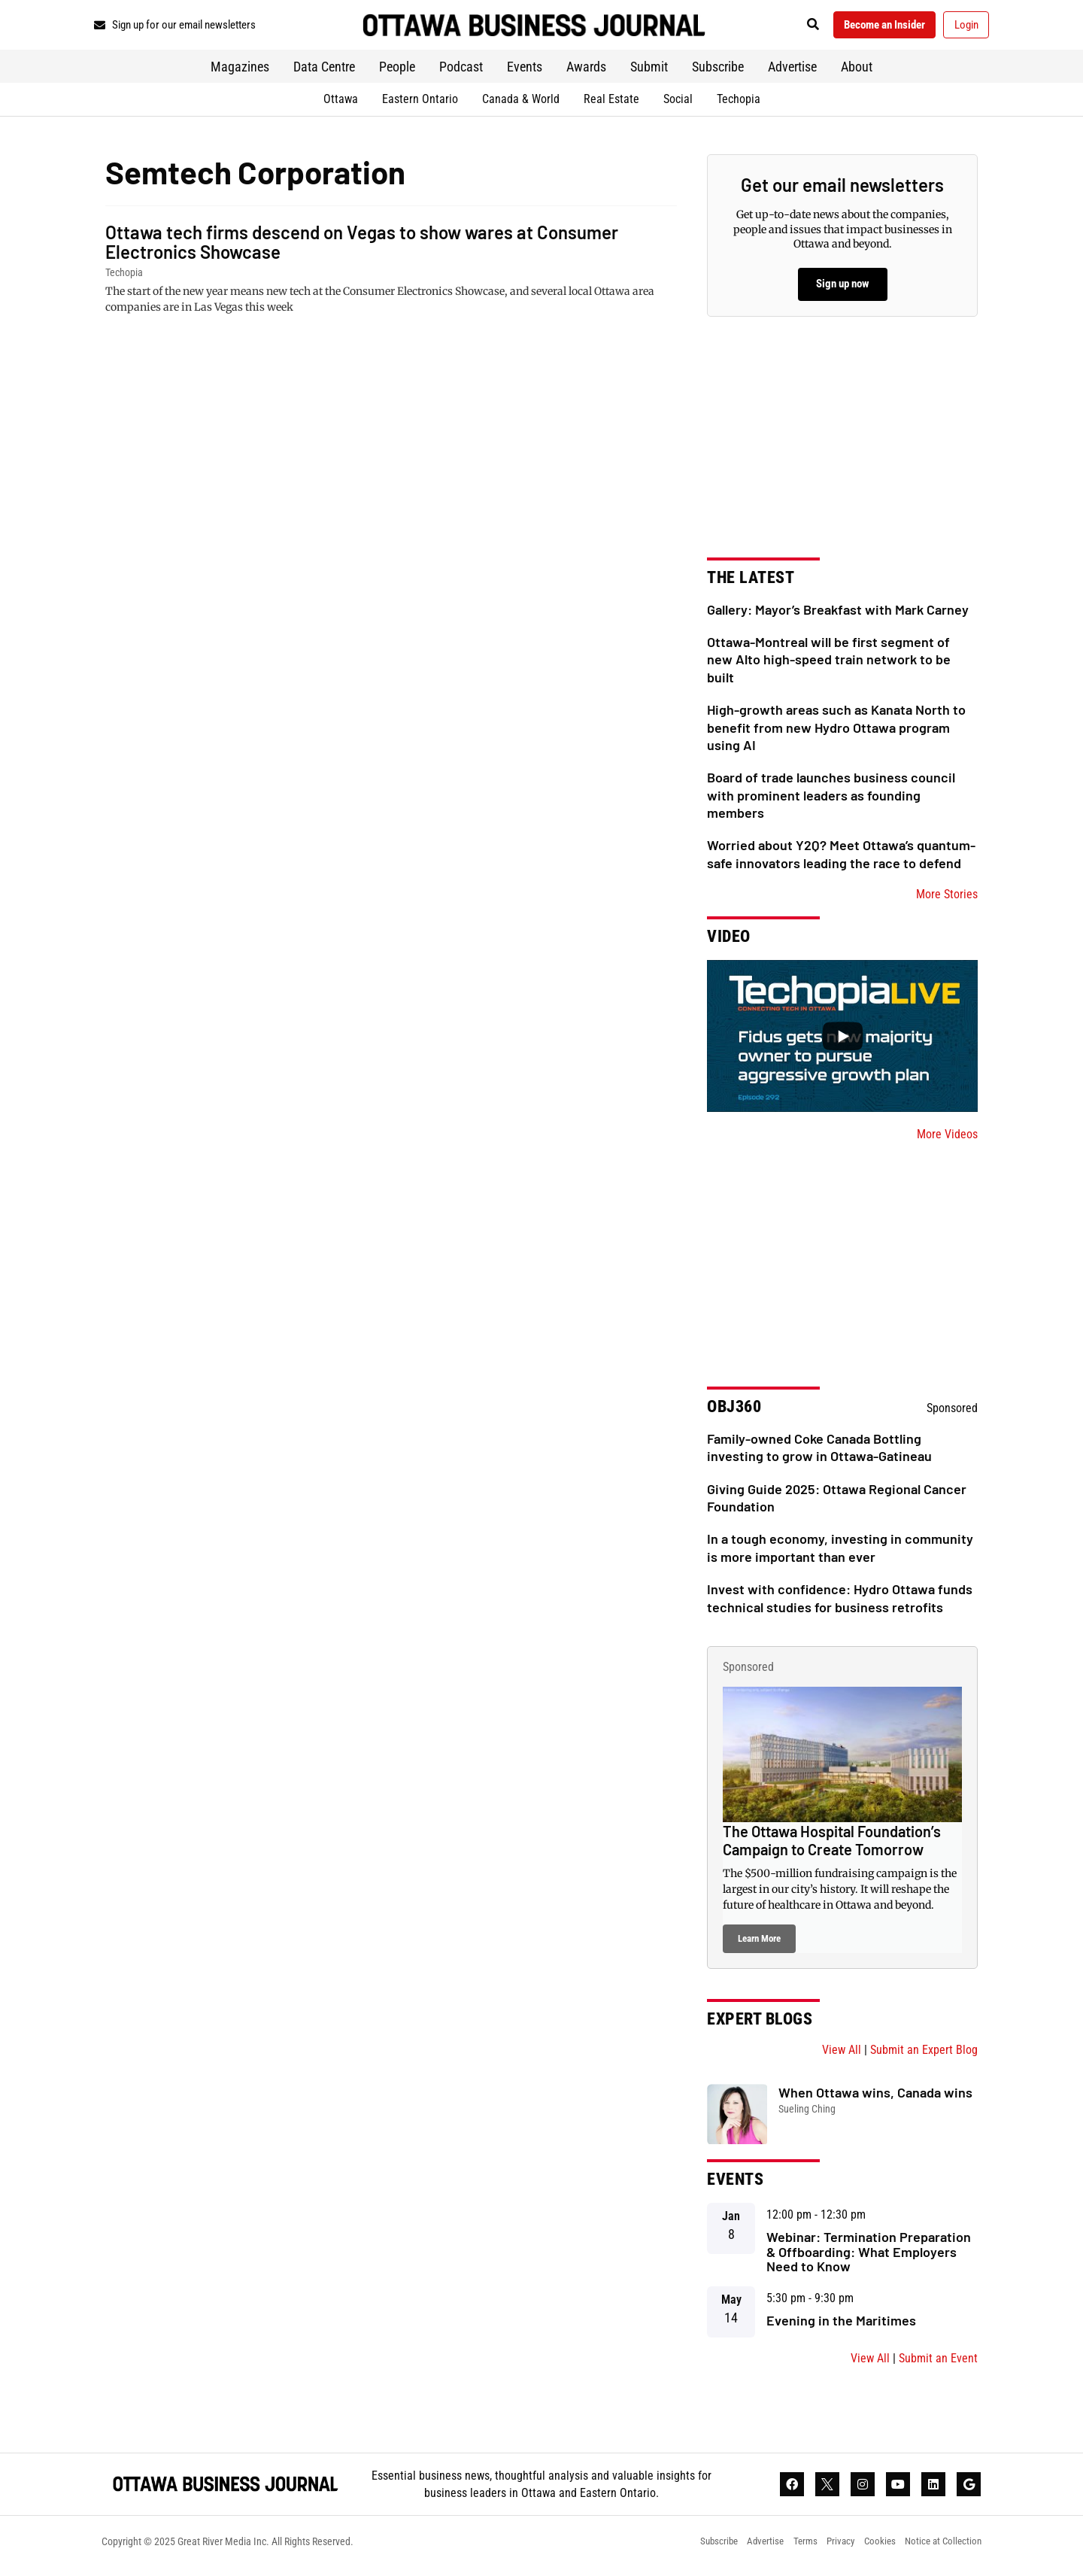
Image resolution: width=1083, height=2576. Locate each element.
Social (678, 103)
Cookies (872, 2550)
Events (524, 72)
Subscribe (718, 72)
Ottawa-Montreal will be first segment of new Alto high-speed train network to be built (829, 665)
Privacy (830, 2550)
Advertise (792, 72)
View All (841, 2055)
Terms (790, 2550)
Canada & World (521, 103)
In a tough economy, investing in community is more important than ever (840, 1552)
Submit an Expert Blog (924, 2055)
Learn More (759, 1943)
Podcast (461, 72)
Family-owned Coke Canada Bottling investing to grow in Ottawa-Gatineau (819, 1452)
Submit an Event (938, 2363)
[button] (793, 27)
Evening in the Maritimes (841, 2324)
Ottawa (340, 103)
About (856, 72)
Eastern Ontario (420, 103)
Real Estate (611, 103)
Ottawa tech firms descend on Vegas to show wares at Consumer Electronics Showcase (361, 246)
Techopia (738, 103)
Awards (586, 72)
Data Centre (324, 72)
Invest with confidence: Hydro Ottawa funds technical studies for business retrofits (839, 1603)
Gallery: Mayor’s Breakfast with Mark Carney (838, 614)
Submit (649, 72)
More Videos (947, 1139)
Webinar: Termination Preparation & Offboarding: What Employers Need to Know (868, 2256)
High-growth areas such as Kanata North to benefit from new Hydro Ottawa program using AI (836, 732)
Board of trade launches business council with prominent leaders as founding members (831, 800)
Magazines (240, 72)
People (397, 72)
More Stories (947, 899)
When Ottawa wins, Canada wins (875, 2097)
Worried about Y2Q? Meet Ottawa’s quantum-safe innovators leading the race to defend (841, 859)
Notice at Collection (940, 2550)
